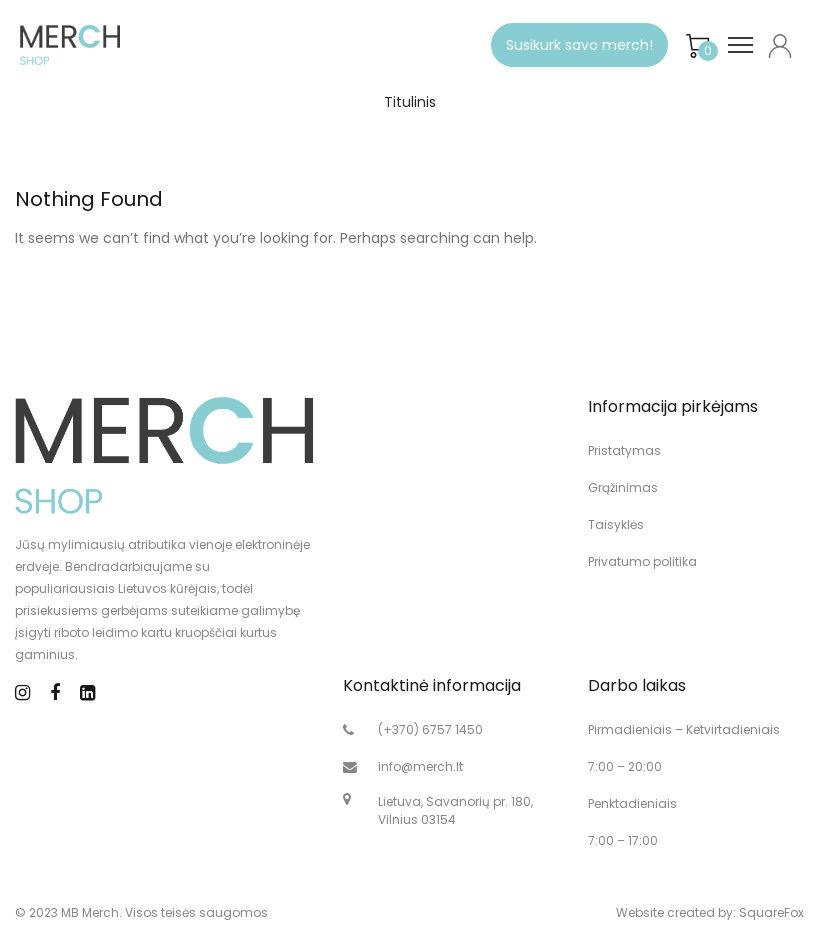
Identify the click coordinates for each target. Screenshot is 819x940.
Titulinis (410, 102)
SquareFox (771, 912)
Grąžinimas (623, 487)
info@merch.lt (420, 766)
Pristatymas (624, 450)
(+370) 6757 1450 (430, 729)
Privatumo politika (642, 561)
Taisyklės (616, 524)
